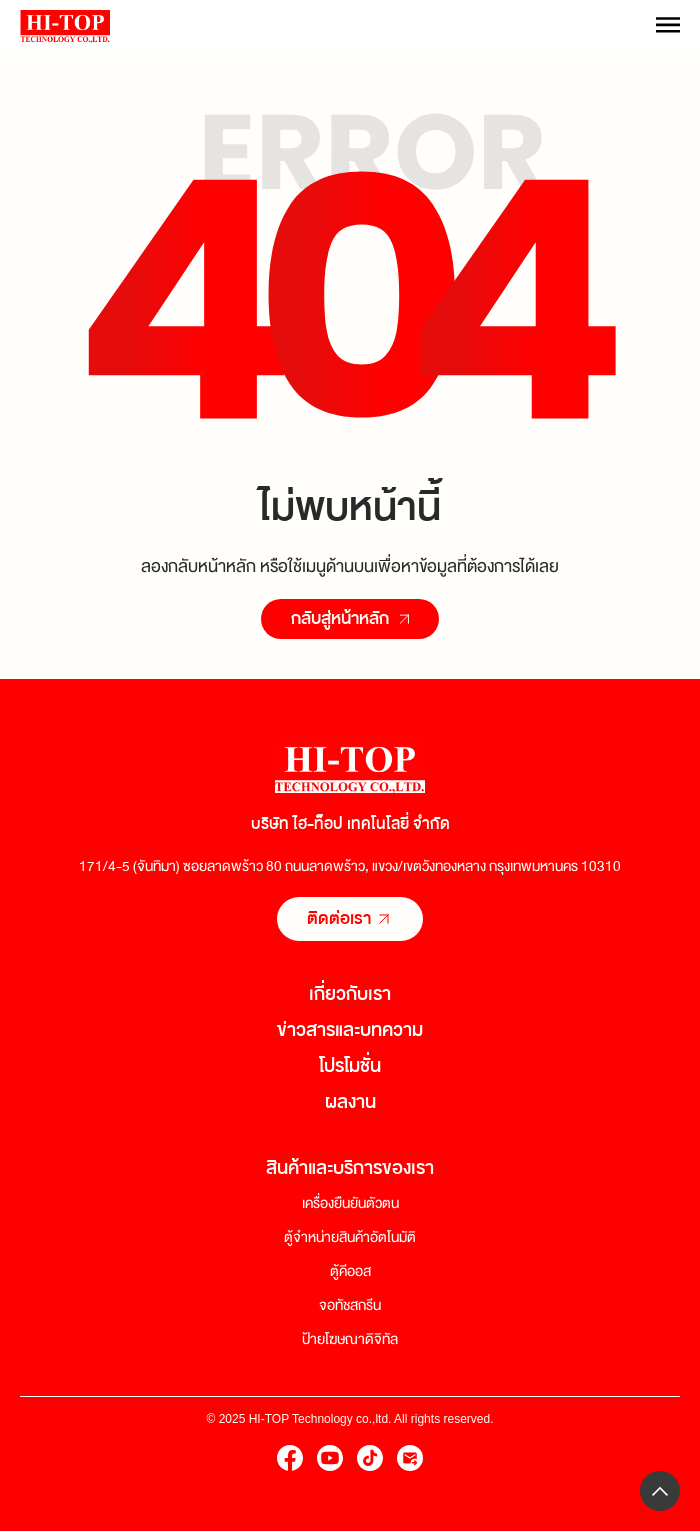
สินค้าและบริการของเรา (350, 1168)
